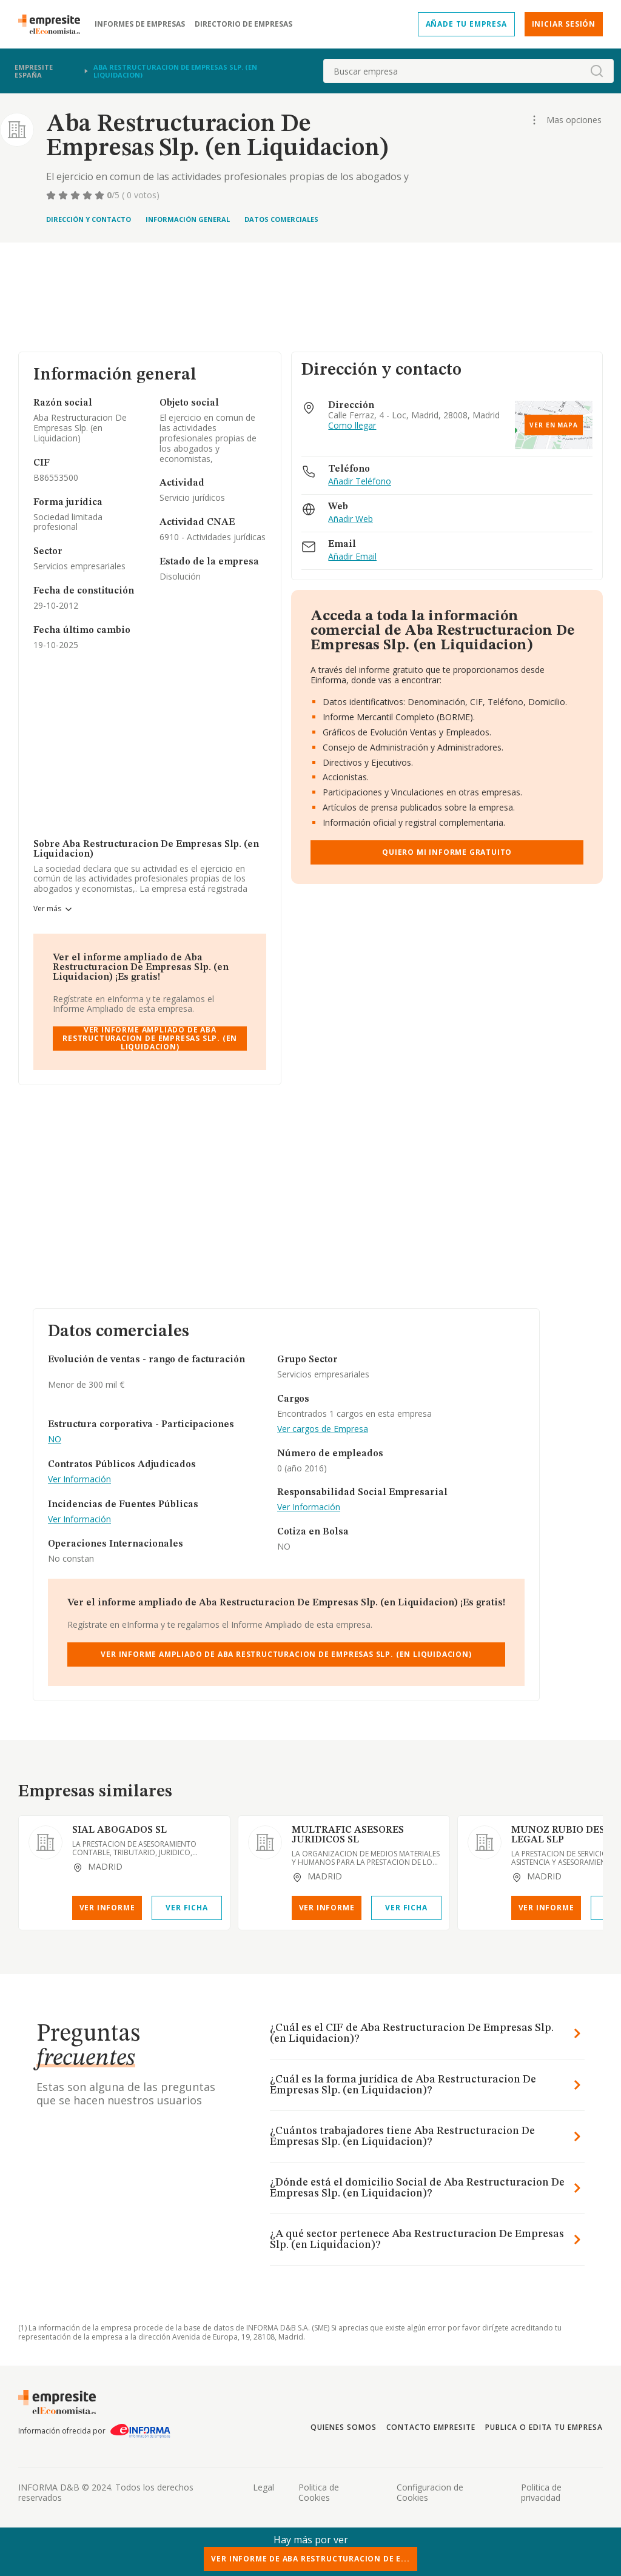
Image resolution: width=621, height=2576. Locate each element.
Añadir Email (352, 557)
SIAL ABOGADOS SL (119, 1830)
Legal (263, 2487)
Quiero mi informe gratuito (447, 852)
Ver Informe (107, 1907)
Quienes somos (343, 2427)
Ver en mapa (553, 425)
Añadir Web (350, 519)
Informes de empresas (140, 24)
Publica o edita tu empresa (544, 2427)
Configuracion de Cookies (430, 2492)
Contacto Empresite (430, 2427)
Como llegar (352, 426)
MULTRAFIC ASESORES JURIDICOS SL (348, 1835)
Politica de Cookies (318, 2492)
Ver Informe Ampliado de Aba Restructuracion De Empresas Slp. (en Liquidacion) (149, 1038)
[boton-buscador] (596, 71)
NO (54, 1439)
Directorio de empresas (243, 24)
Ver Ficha (186, 1907)
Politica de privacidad (541, 2492)
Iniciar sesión (564, 24)
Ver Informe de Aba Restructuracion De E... (310, 2559)
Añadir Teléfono (359, 482)
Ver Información (79, 1479)
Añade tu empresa (466, 24)
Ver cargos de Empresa (322, 1429)
